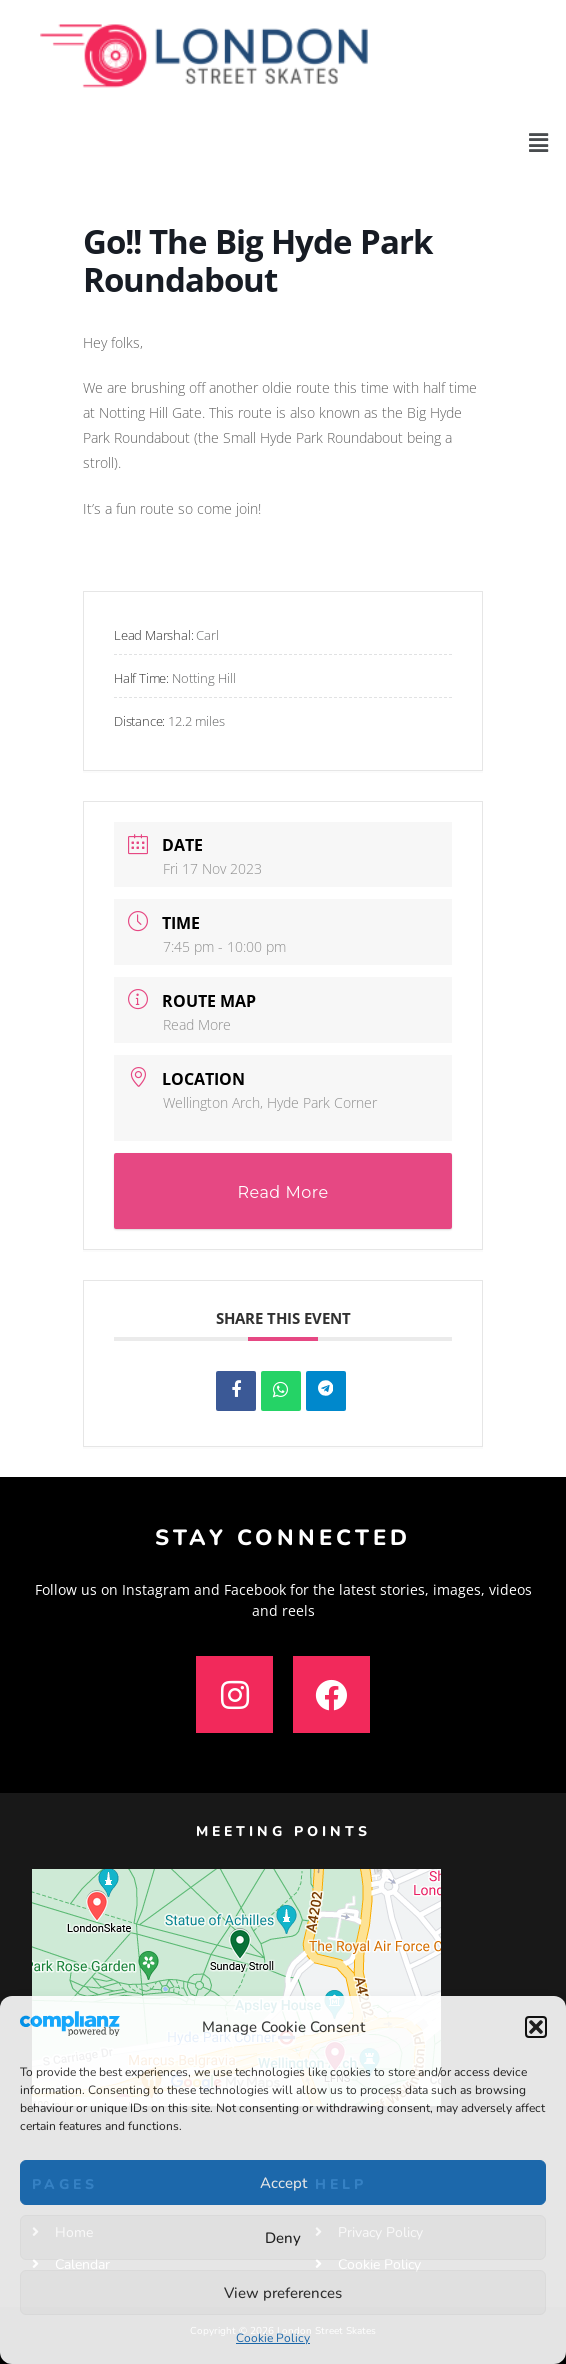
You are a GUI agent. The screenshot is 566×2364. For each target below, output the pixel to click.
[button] (536, 2027)
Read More (197, 1024)
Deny (283, 2238)
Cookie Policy (273, 2338)
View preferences (283, 2293)
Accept (283, 2183)
